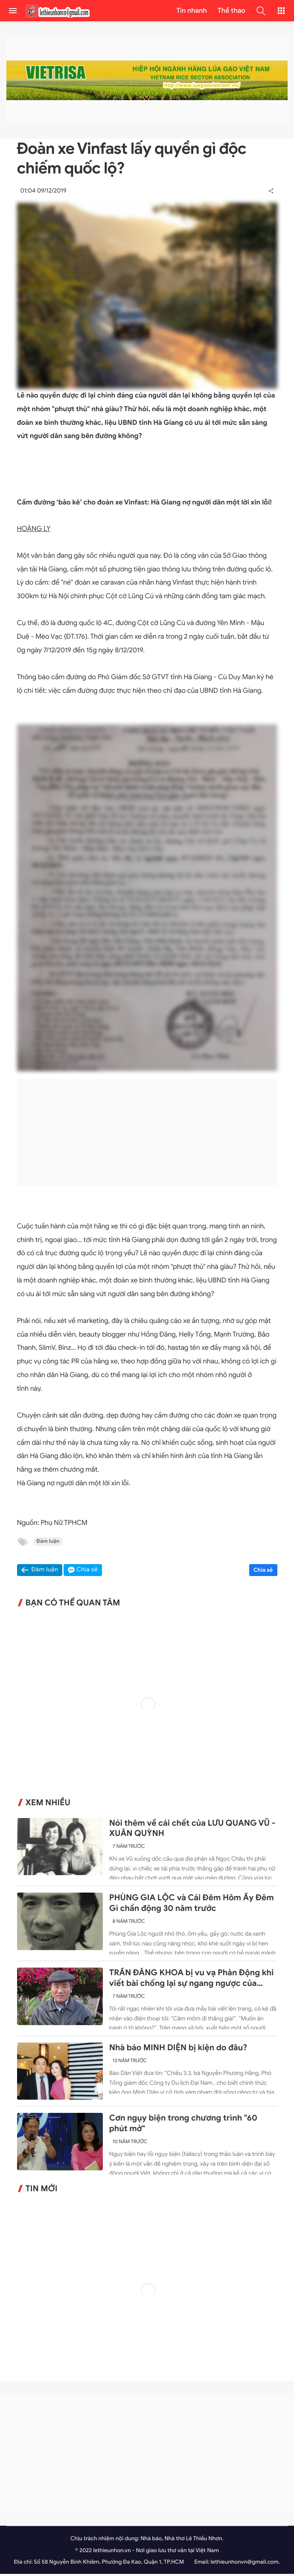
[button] (260, 10)
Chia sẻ (263, 1571)
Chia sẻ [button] (87, 1571)
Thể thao (231, 10)
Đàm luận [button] (45, 1571)
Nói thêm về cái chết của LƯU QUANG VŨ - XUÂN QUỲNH (192, 1830)
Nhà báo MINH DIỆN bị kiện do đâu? (178, 2050)
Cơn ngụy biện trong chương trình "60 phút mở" (183, 2125)
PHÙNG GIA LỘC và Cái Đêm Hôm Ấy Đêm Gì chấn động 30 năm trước (191, 1905)
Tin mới (42, 2191)
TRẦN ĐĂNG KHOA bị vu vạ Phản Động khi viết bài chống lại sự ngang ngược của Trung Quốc (191, 1980)
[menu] (12, 10)
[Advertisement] (147, 1134)
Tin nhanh (191, 10)
